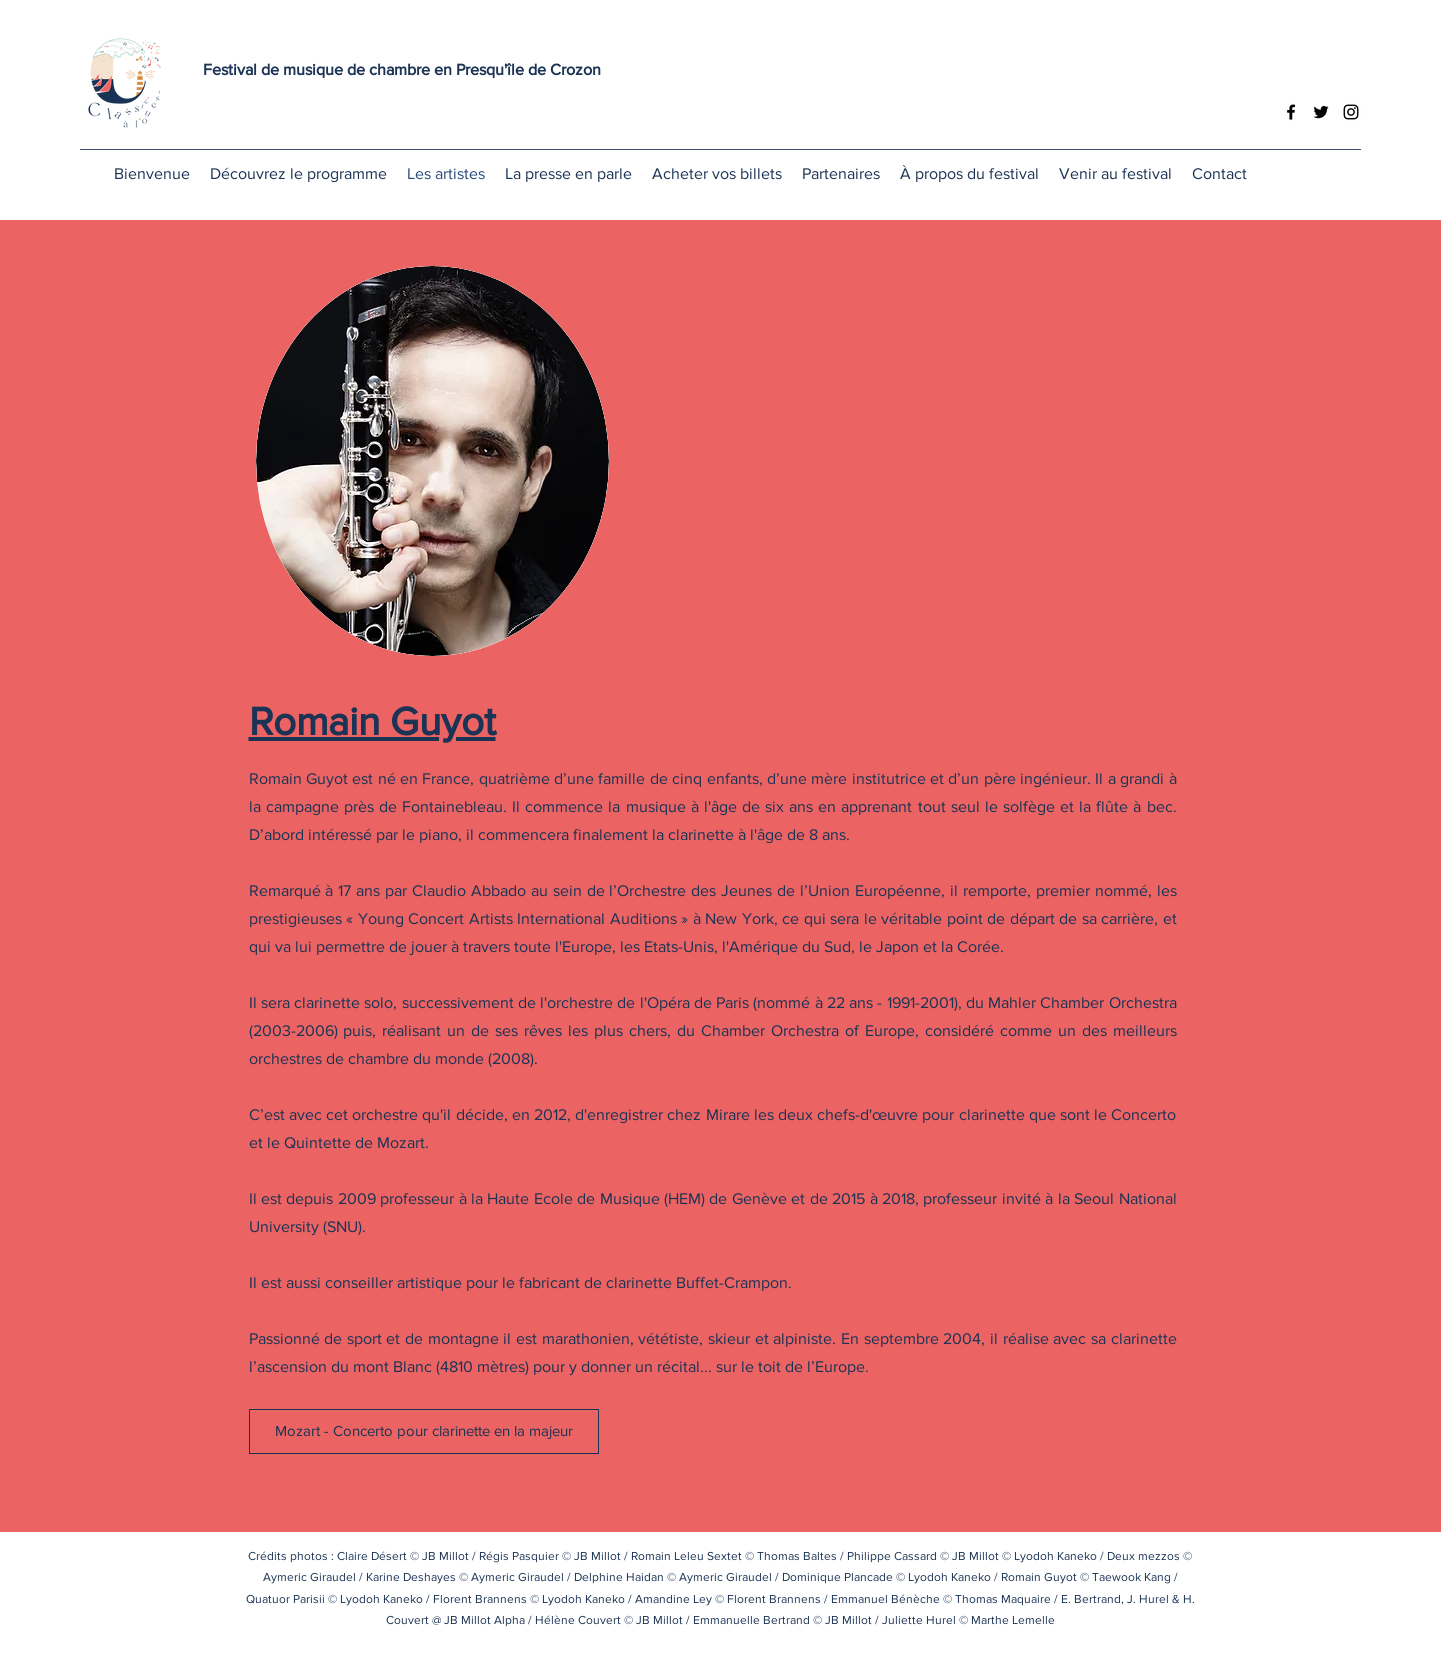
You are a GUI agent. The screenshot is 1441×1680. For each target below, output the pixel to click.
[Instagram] (1351, 112)
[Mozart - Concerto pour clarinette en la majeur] (424, 1431)
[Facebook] (1291, 112)
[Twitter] (1321, 112)
